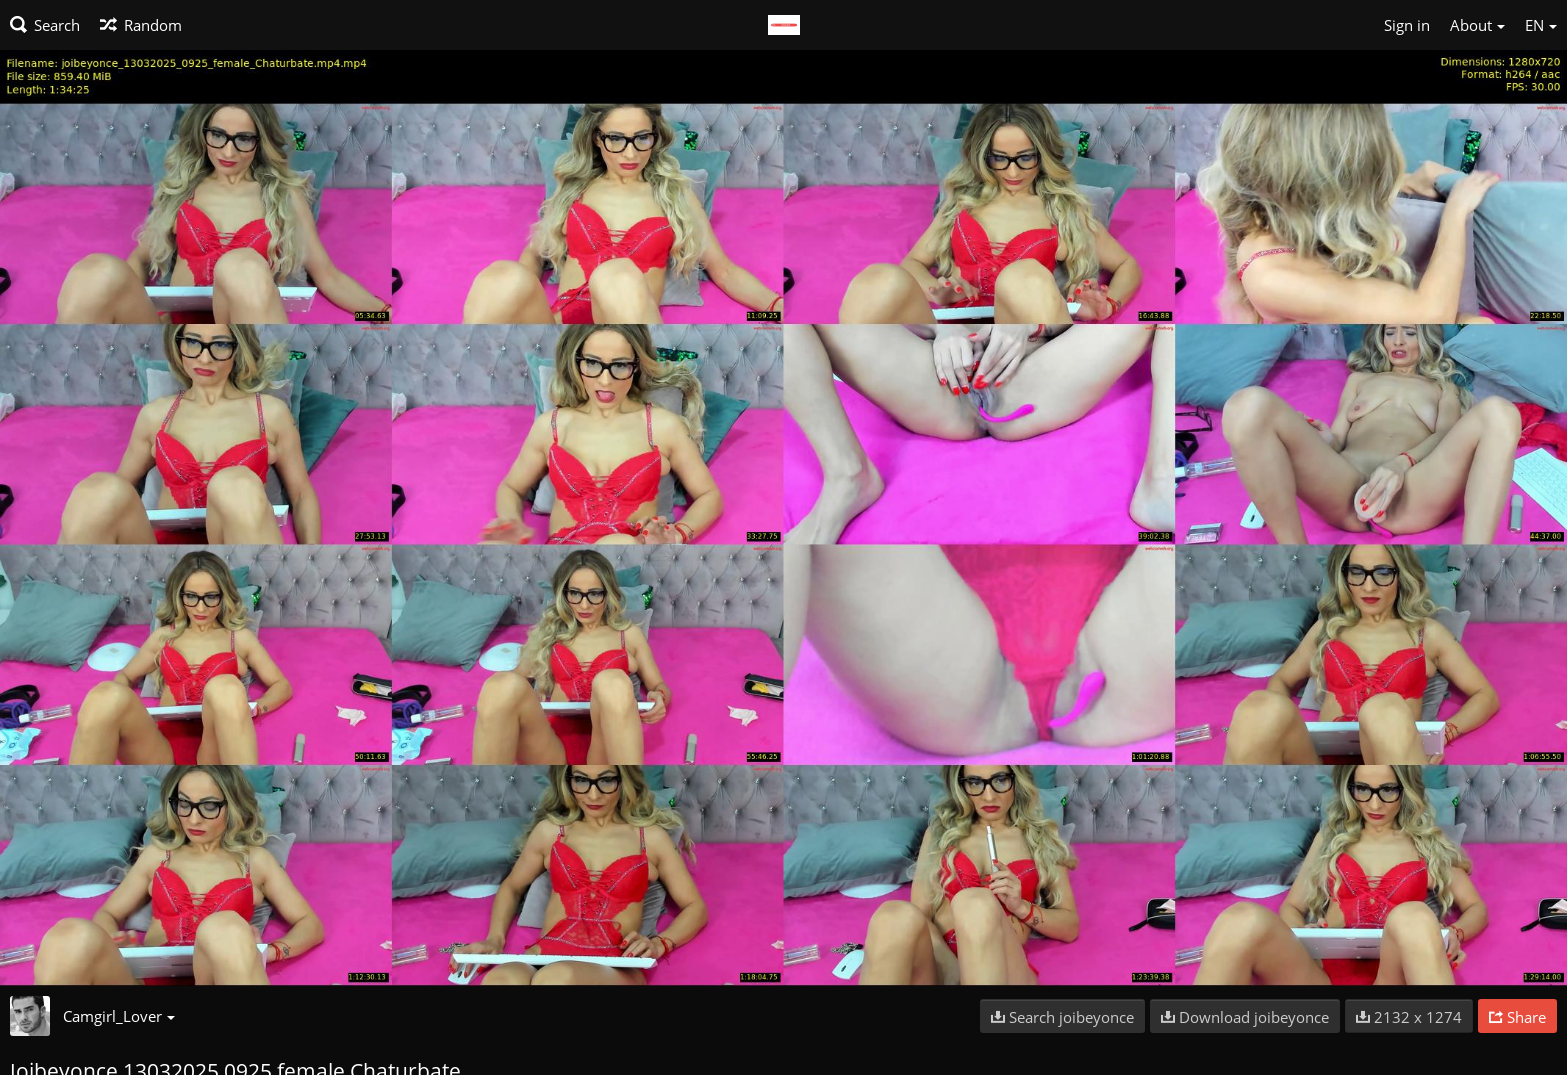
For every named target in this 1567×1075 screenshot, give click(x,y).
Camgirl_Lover (119, 1016)
